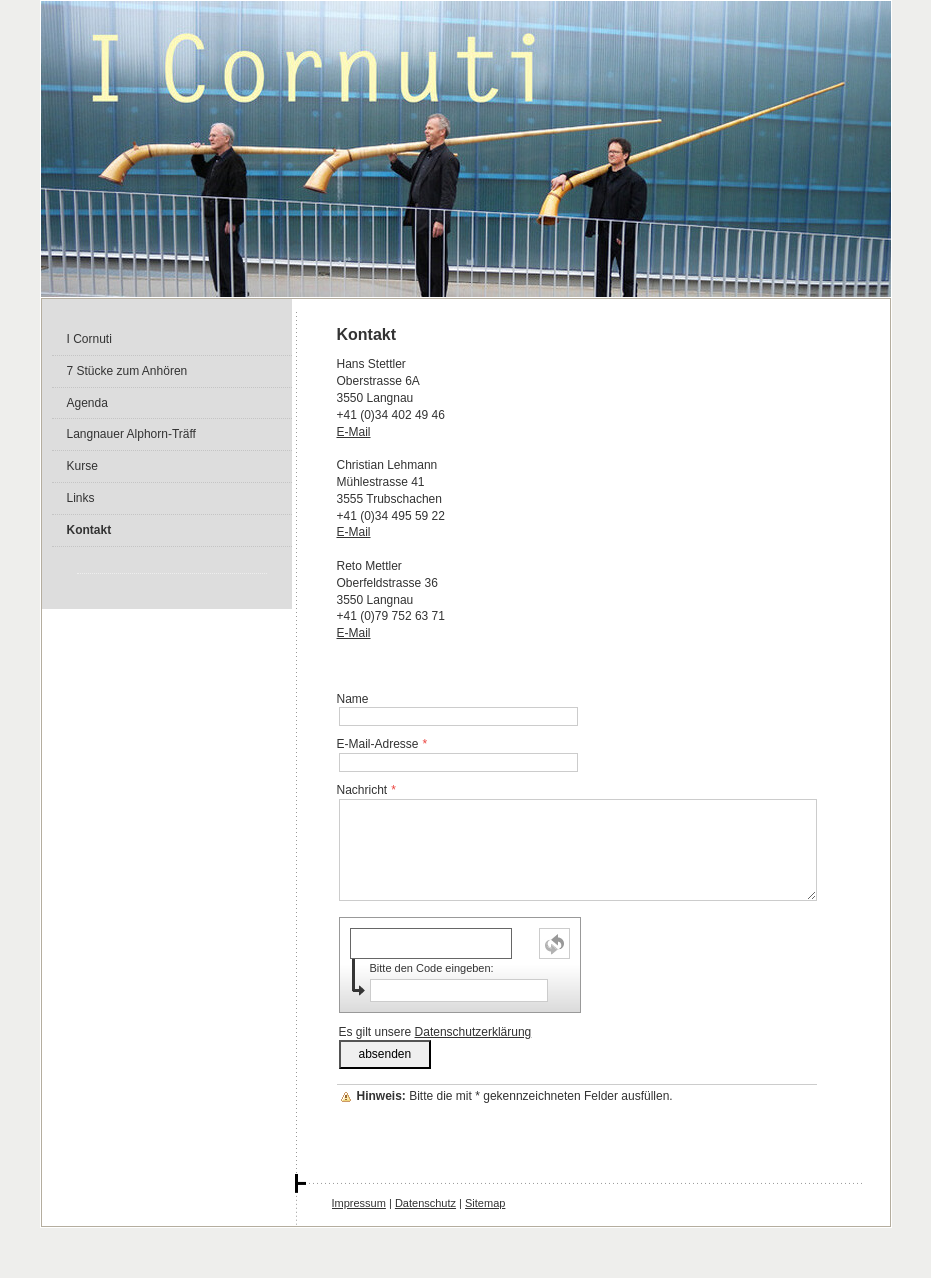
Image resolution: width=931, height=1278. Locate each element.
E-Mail (354, 432)
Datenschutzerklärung (473, 1032)
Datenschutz (425, 1203)
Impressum (359, 1203)
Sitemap (485, 1203)
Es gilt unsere (435, 1032)
